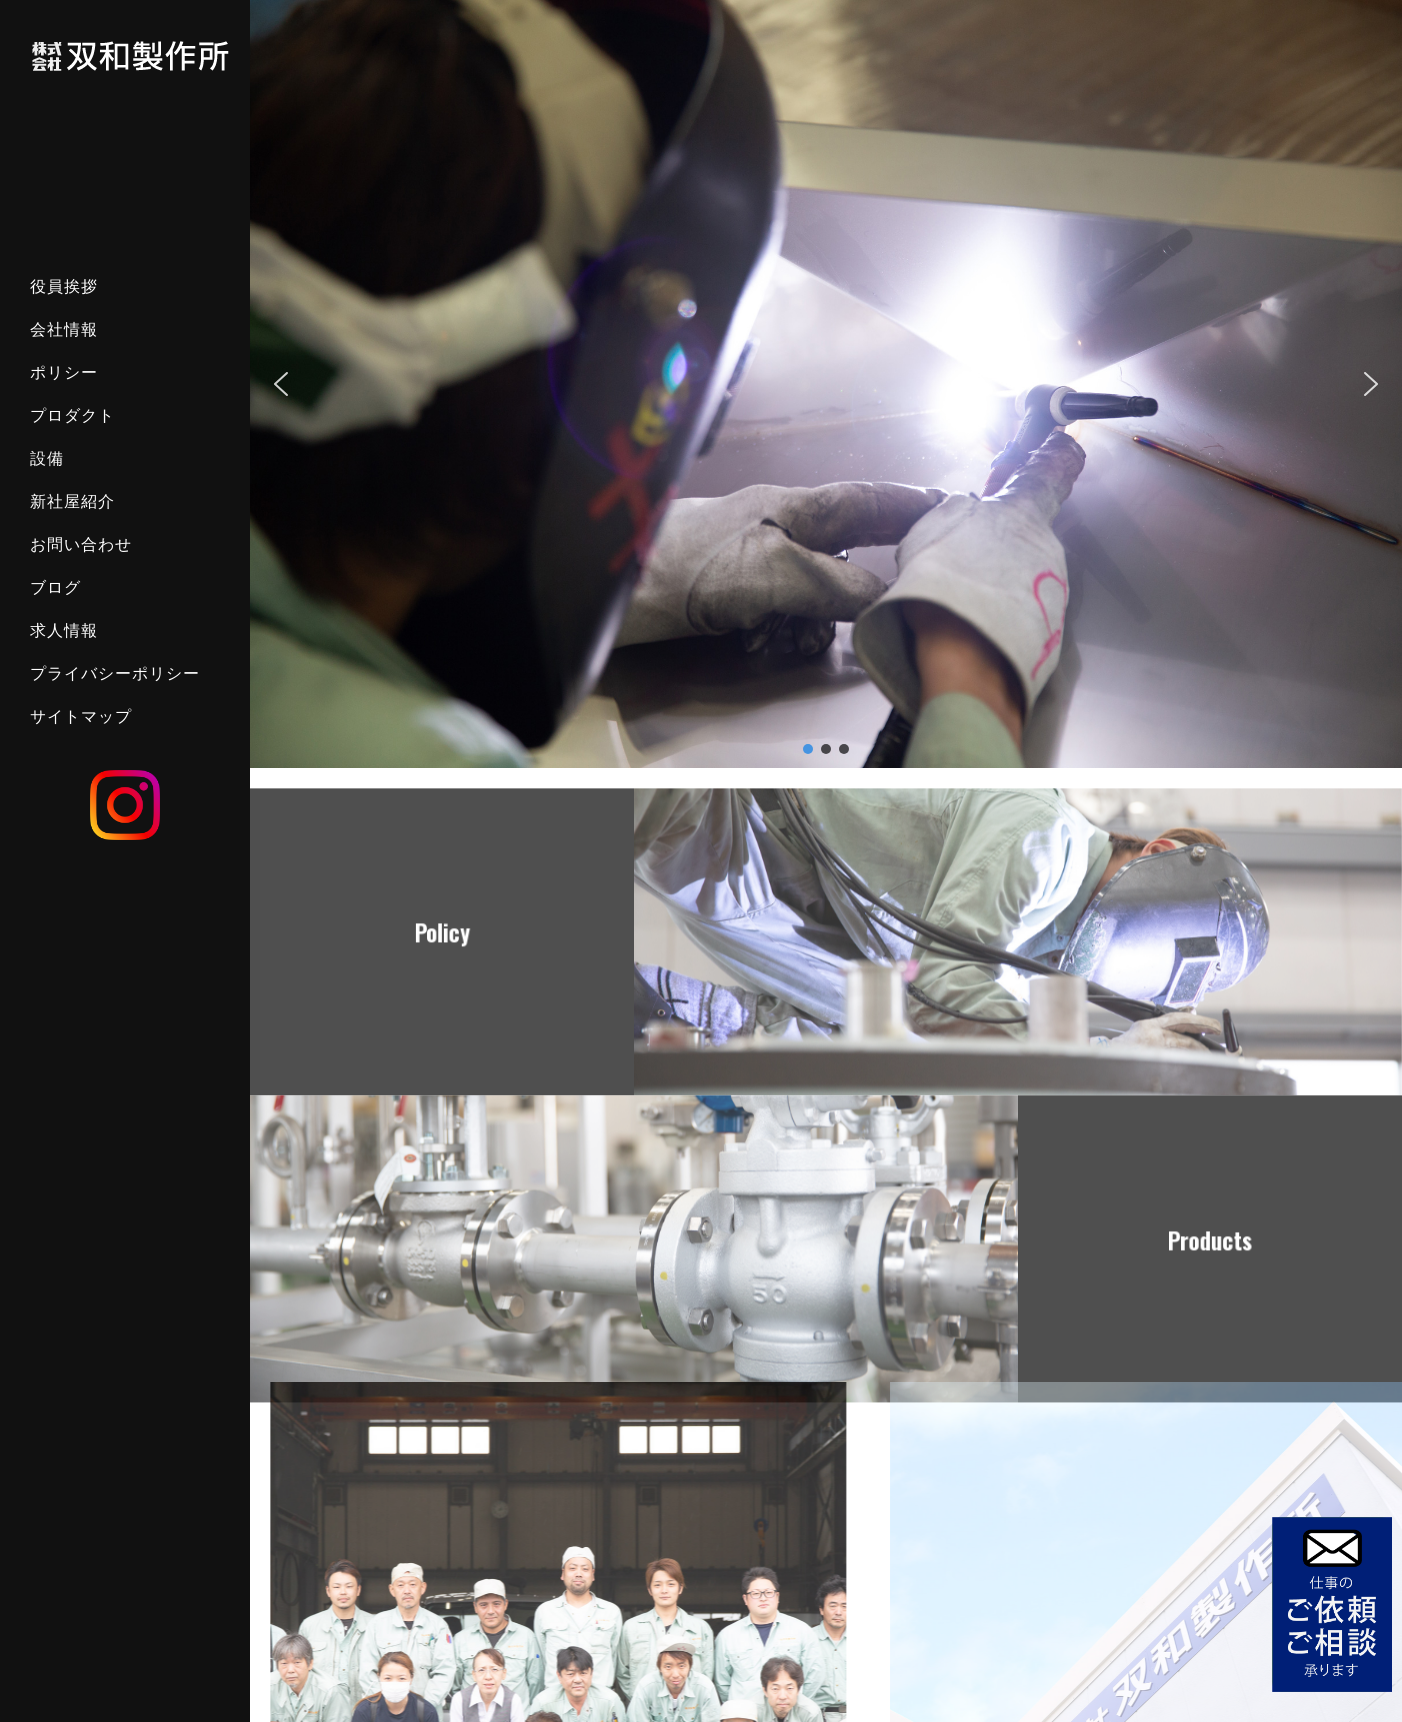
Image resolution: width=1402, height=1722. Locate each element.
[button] (281, 384)
